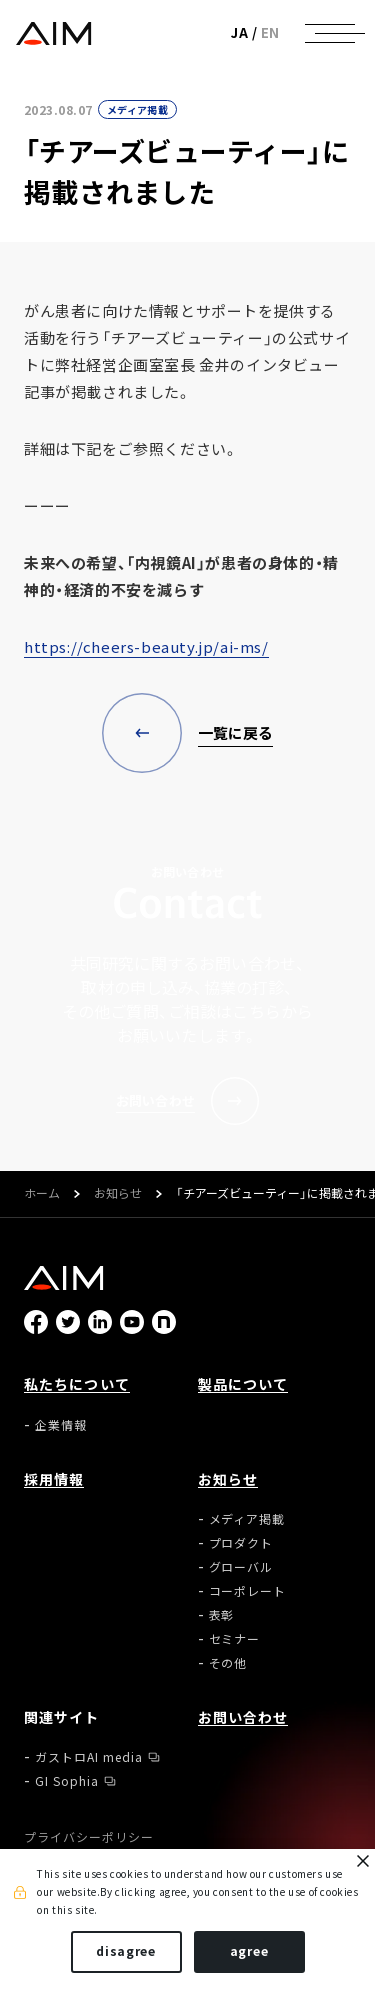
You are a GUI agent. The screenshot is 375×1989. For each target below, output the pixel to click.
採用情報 (54, 1479)
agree (249, 1951)
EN (270, 32)
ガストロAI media (89, 1757)
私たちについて (77, 1384)
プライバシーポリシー (89, 1837)
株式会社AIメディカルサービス (53, 33)
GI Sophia (67, 1781)
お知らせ (118, 1194)
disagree (126, 1951)
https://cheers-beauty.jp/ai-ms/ (146, 647)
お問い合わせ (243, 1717)
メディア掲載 (137, 109)
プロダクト (241, 1543)
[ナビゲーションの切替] (330, 33)
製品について (243, 1384)
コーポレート (248, 1591)
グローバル (241, 1567)
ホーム (42, 1194)
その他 (228, 1663)
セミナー (235, 1639)
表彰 (222, 1615)
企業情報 (61, 1425)
